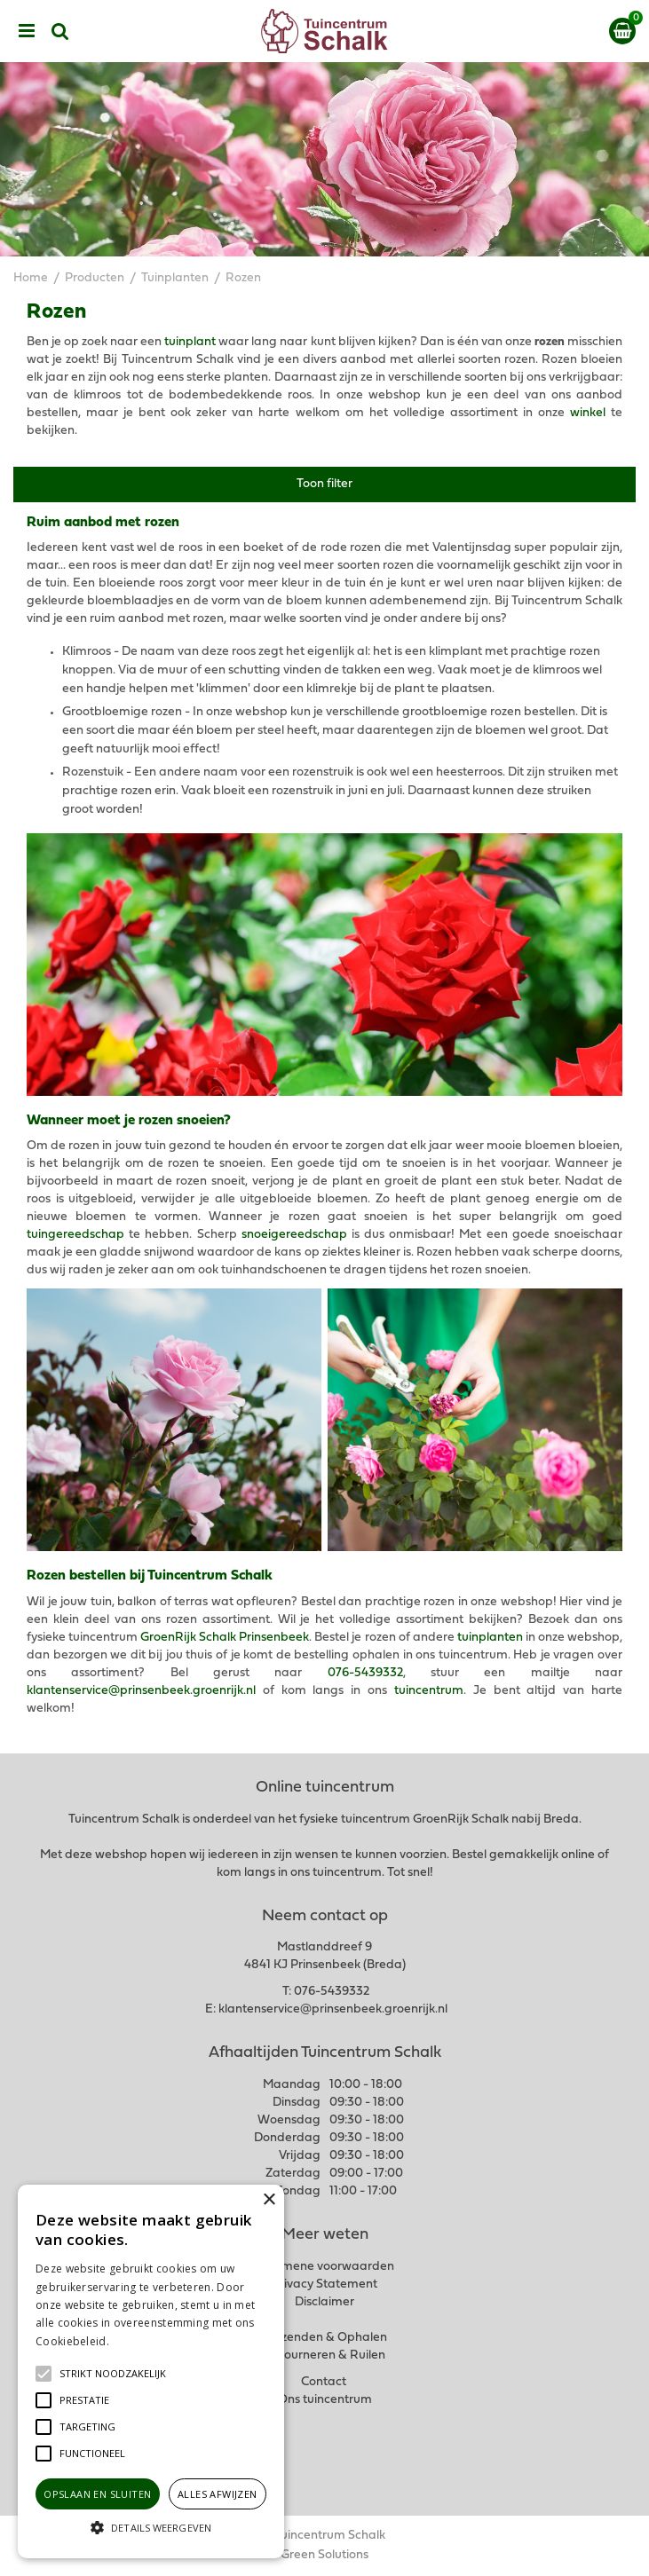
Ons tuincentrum (325, 2400)
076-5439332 (365, 1673)
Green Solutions (324, 2555)
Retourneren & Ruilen (324, 2355)
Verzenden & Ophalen (325, 2338)
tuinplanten (490, 1637)
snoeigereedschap (294, 1235)
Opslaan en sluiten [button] (97, 2494)
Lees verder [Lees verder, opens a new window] (142, 2341)
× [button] (268, 2200)
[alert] (151, 2371)
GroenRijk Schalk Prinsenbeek (224, 1637)
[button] (112, 2373)
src (60, 31)
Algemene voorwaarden (325, 2267)
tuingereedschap (75, 1235)
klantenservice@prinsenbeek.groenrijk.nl (141, 1691)
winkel (587, 413)
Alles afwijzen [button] (217, 2494)
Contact (323, 2382)
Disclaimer (324, 2302)
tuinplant (190, 342)
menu (26, 31)
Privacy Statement (324, 2284)
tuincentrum (428, 1691)
